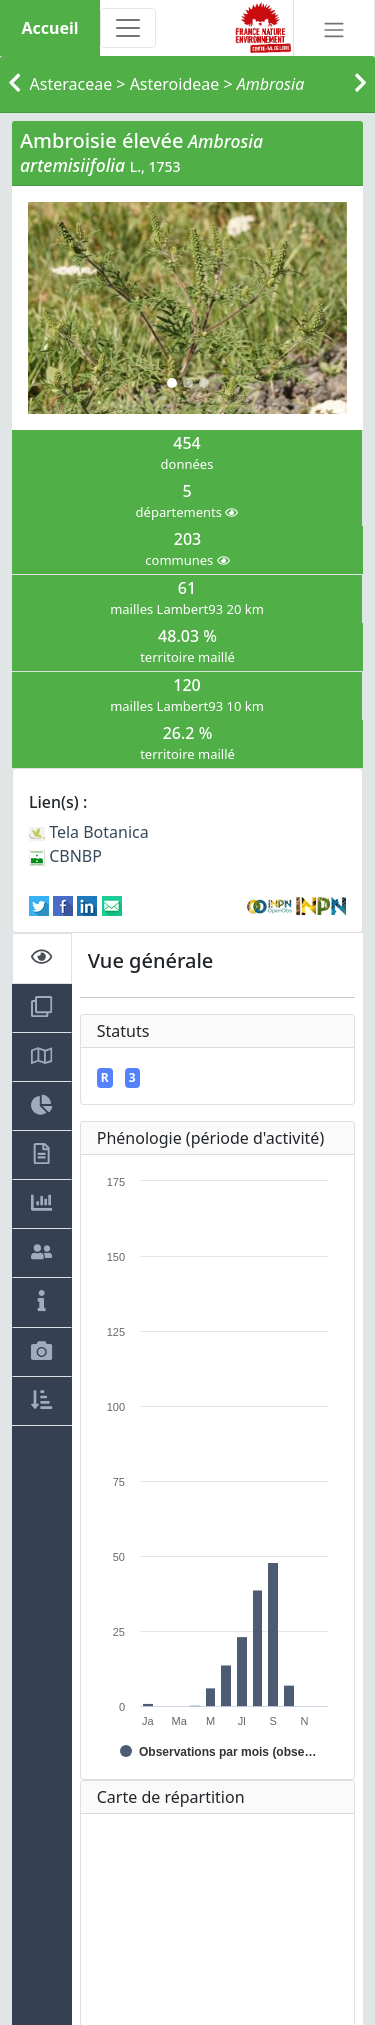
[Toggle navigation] (128, 28)
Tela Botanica (89, 832)
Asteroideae (175, 84)
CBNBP (65, 856)
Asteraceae (71, 84)
